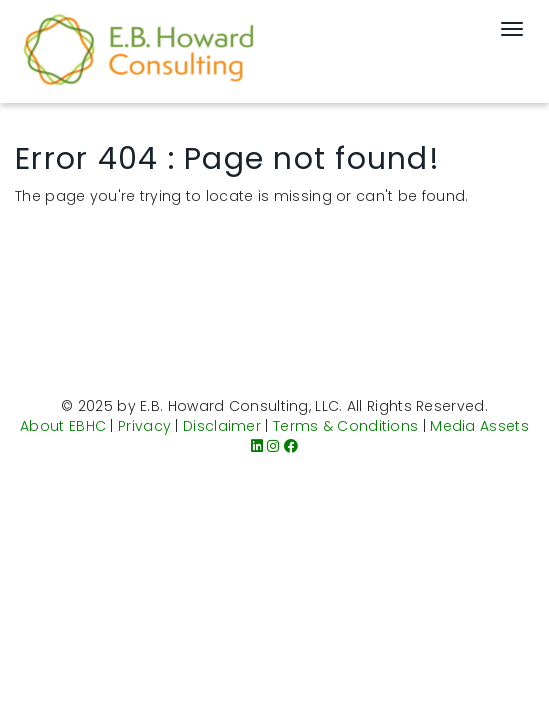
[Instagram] (273, 446)
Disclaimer (222, 426)
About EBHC (63, 426)
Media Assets (479, 426)
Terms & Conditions (345, 426)
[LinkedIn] (257, 446)
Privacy (144, 426)
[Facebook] (291, 446)
